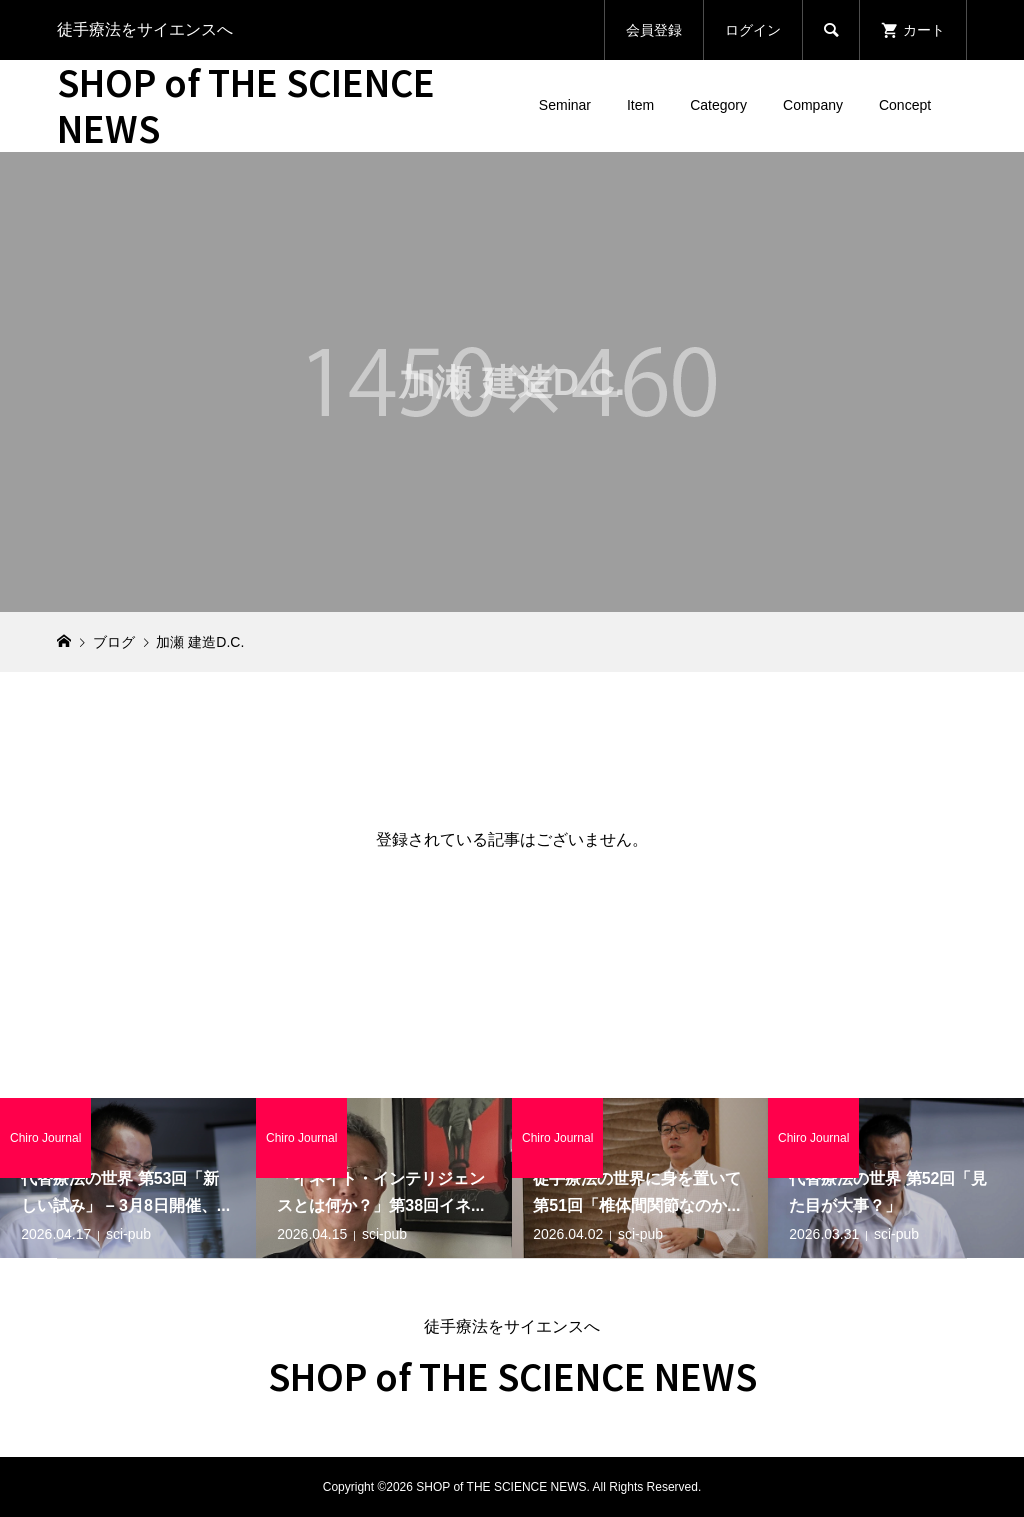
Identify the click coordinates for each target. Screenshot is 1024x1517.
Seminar (565, 105)
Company (813, 105)
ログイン (753, 30)
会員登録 (654, 30)
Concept (905, 105)
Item (640, 105)
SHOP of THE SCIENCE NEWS (246, 104)
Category (718, 105)
